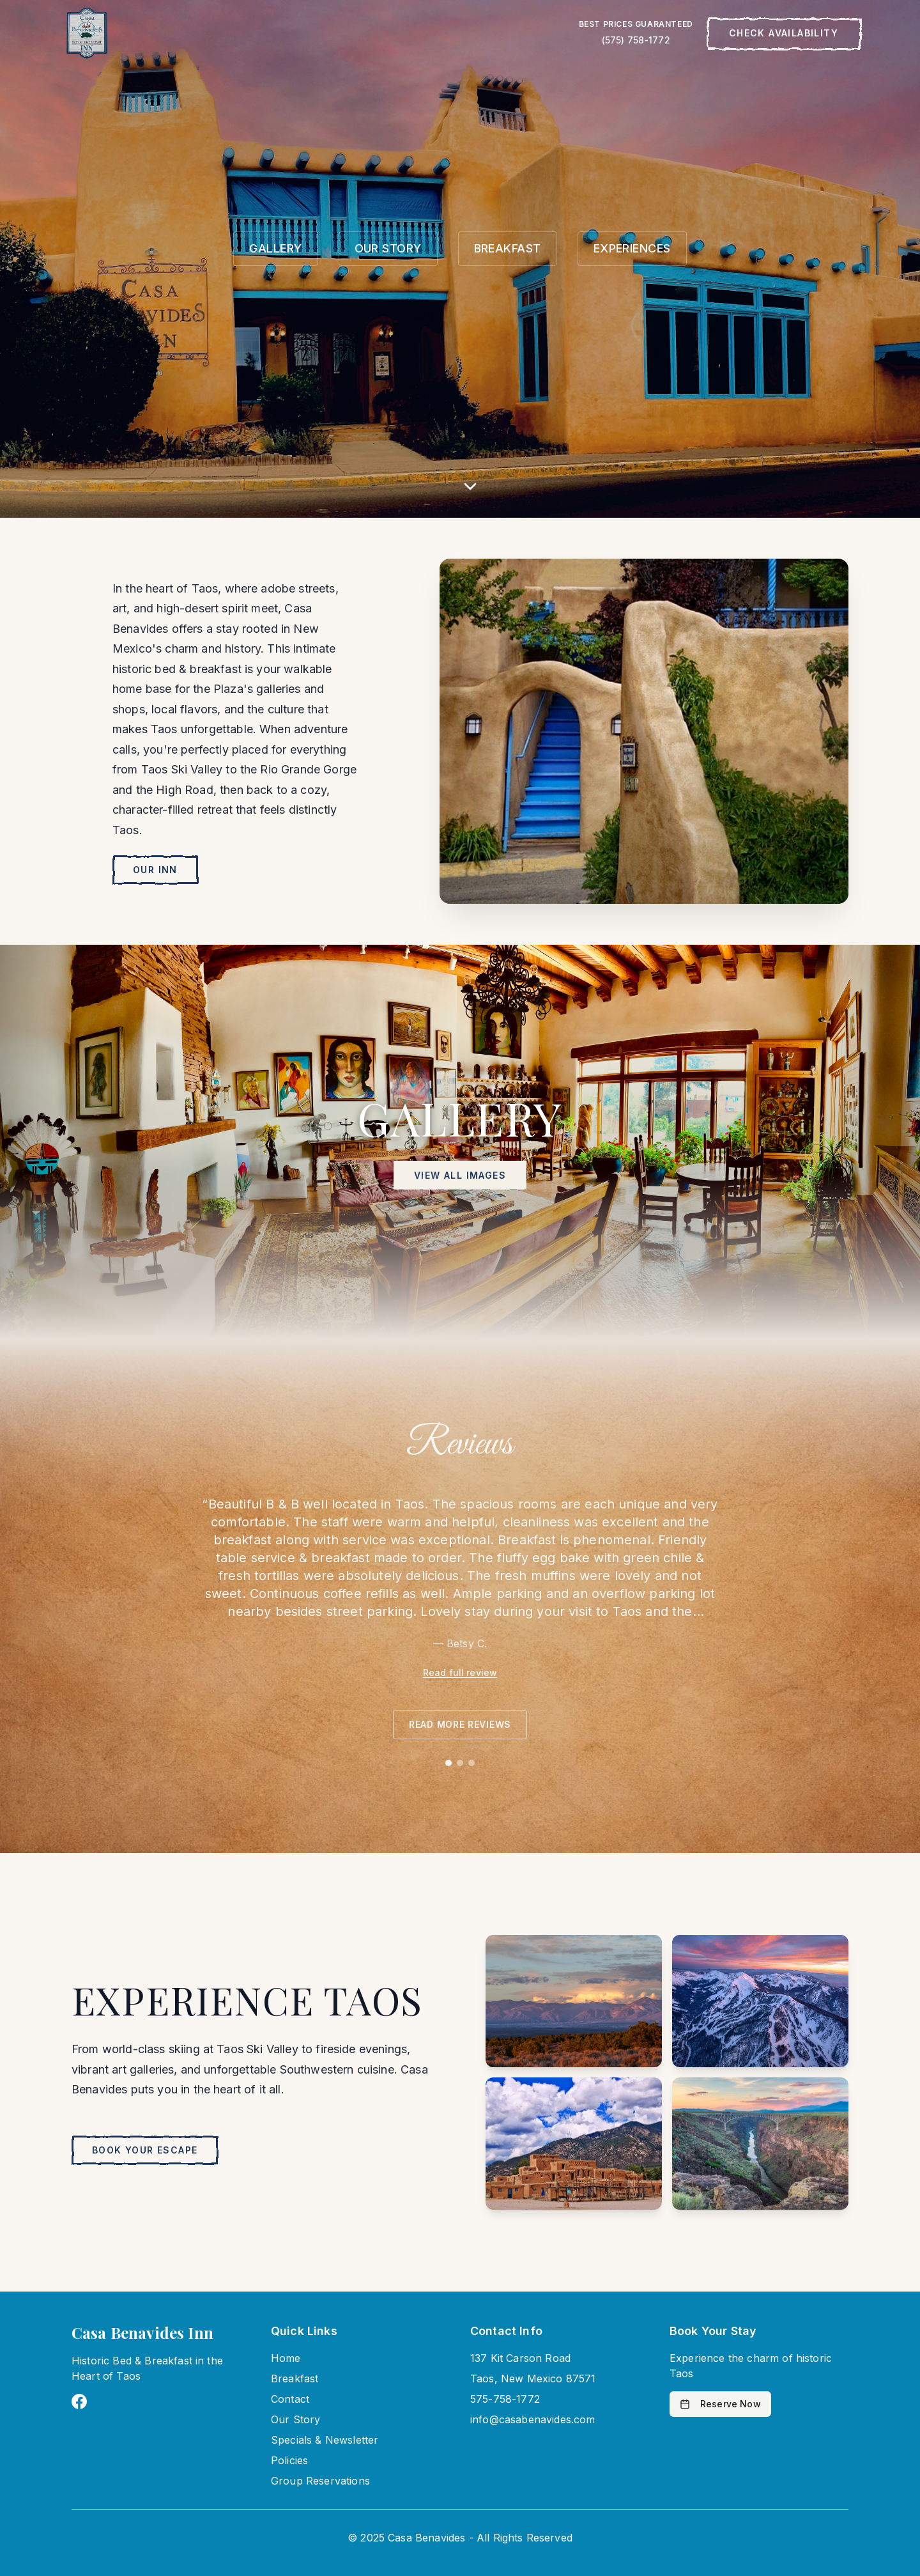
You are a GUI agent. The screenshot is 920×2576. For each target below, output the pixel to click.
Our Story (295, 2419)
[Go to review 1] (448, 1763)
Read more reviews (460, 1724)
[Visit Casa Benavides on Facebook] (79, 2401)
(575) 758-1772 (636, 40)
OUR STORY (388, 248)
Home (286, 2358)
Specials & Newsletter (324, 2439)
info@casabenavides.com (532, 2419)
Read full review (460, 1672)
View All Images (460, 1175)
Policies (289, 2460)
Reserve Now (720, 2403)
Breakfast (294, 2378)
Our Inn (155, 869)
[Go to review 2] (460, 1763)
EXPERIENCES (632, 248)
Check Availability (783, 32)
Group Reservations (320, 2480)
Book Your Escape (144, 2150)
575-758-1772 (505, 2399)
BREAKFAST (507, 248)
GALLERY (275, 248)
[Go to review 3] (471, 1763)
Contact (290, 2399)
